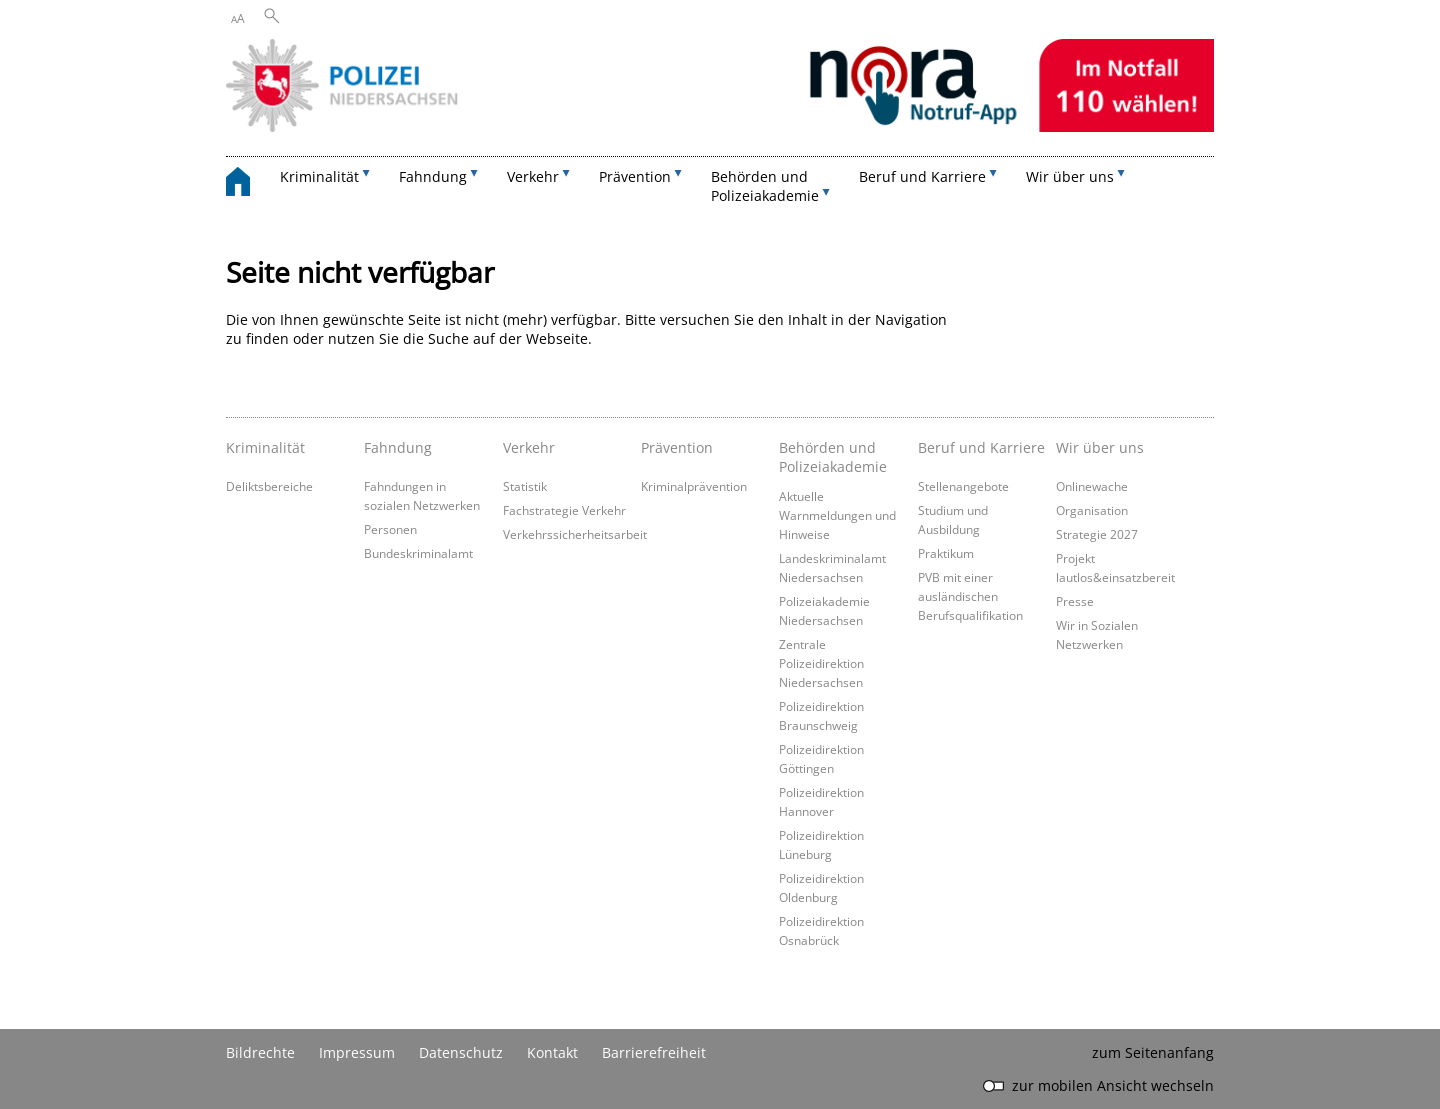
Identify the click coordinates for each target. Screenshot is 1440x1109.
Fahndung (398, 447)
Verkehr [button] (533, 176)
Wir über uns (1100, 447)
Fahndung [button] (433, 176)
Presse (1075, 601)
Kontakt (552, 1052)
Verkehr (529, 447)
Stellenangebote (963, 486)
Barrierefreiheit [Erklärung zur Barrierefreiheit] (654, 1052)
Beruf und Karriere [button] (922, 176)
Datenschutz (461, 1052)
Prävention (677, 447)
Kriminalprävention (694, 486)
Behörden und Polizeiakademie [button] (765, 186)
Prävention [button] (635, 176)
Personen (390, 529)
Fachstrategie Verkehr (564, 510)
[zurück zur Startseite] (248, 184)
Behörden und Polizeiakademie (833, 457)
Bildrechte (260, 1052)
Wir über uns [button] (1070, 176)
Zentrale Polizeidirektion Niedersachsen (821, 663)
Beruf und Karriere (981, 447)
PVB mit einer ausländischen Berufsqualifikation (970, 596)
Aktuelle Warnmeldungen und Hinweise (837, 515)
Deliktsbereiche (269, 486)
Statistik (525, 486)
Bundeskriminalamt (418, 553)
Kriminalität (265, 447)
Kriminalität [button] (319, 176)
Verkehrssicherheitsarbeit (575, 534)
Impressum (357, 1052)
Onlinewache (1092, 486)
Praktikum (946, 553)
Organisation (1092, 510)
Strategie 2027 (1097, 534)
